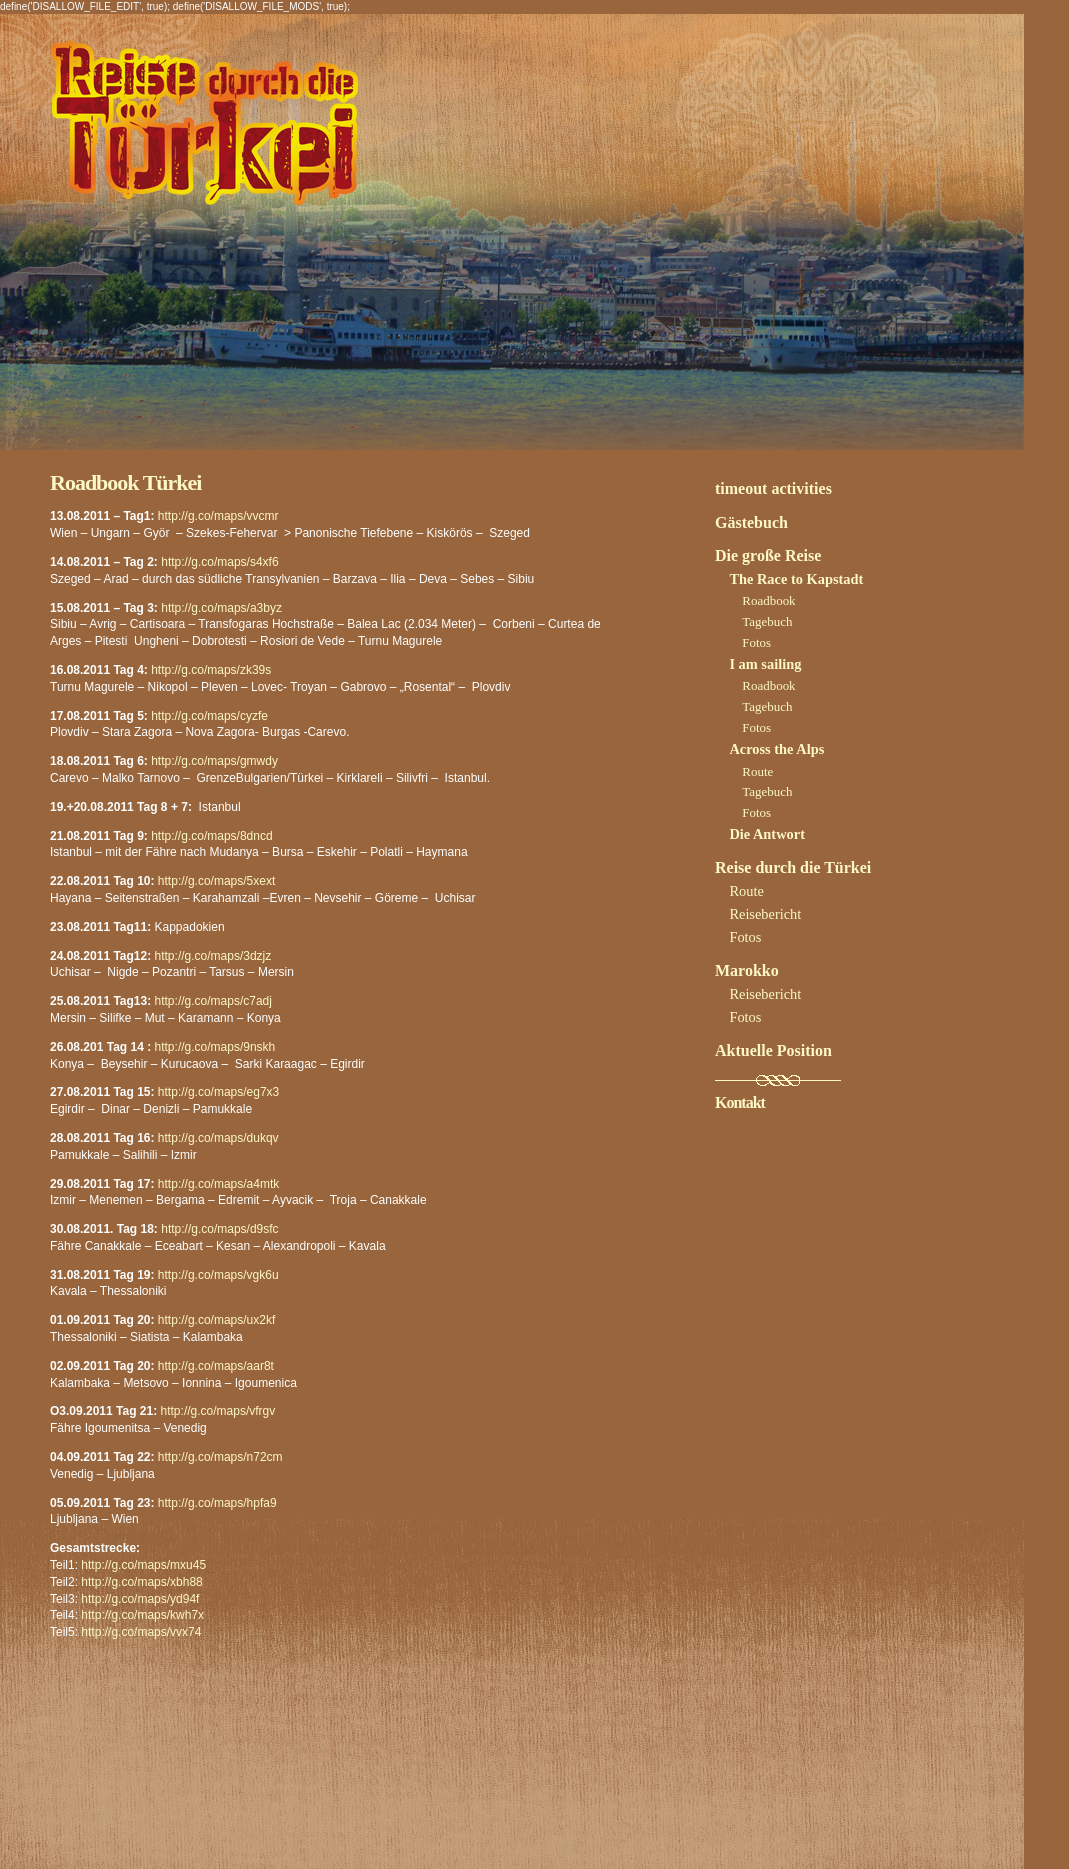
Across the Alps (776, 749)
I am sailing (765, 664)
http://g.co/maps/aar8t (216, 1366)
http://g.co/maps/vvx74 (141, 1632)
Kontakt (740, 1102)
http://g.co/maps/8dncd (211, 836)
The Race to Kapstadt (796, 579)
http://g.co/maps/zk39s (211, 670)
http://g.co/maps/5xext (216, 881)
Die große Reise (768, 555)
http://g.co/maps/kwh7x (142, 1615)
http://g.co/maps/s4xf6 (219, 562)
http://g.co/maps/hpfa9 (217, 1503)
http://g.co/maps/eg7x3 (218, 1092)
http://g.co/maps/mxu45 (143, 1565)
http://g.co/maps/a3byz (221, 608)
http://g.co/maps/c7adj (213, 1001)
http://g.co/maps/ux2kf (216, 1320)
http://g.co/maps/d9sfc (219, 1229)
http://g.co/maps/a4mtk (218, 1184)
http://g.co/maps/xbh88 (141, 1582)
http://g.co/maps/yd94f (140, 1599)
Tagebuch (767, 621)
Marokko (747, 970)
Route (757, 771)
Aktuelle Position (773, 1050)
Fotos (756, 642)
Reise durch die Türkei (793, 867)
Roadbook (768, 600)
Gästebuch (751, 522)
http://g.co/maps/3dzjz (213, 956)
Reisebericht (765, 914)
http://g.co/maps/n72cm (220, 1457)
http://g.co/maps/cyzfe (209, 716)
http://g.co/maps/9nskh (215, 1047)
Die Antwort (767, 834)
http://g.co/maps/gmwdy (214, 761)
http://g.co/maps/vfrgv (218, 1411)
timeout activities (773, 488)
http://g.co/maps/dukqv (218, 1138)
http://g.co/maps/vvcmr (218, 516)
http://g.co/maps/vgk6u (218, 1275)
